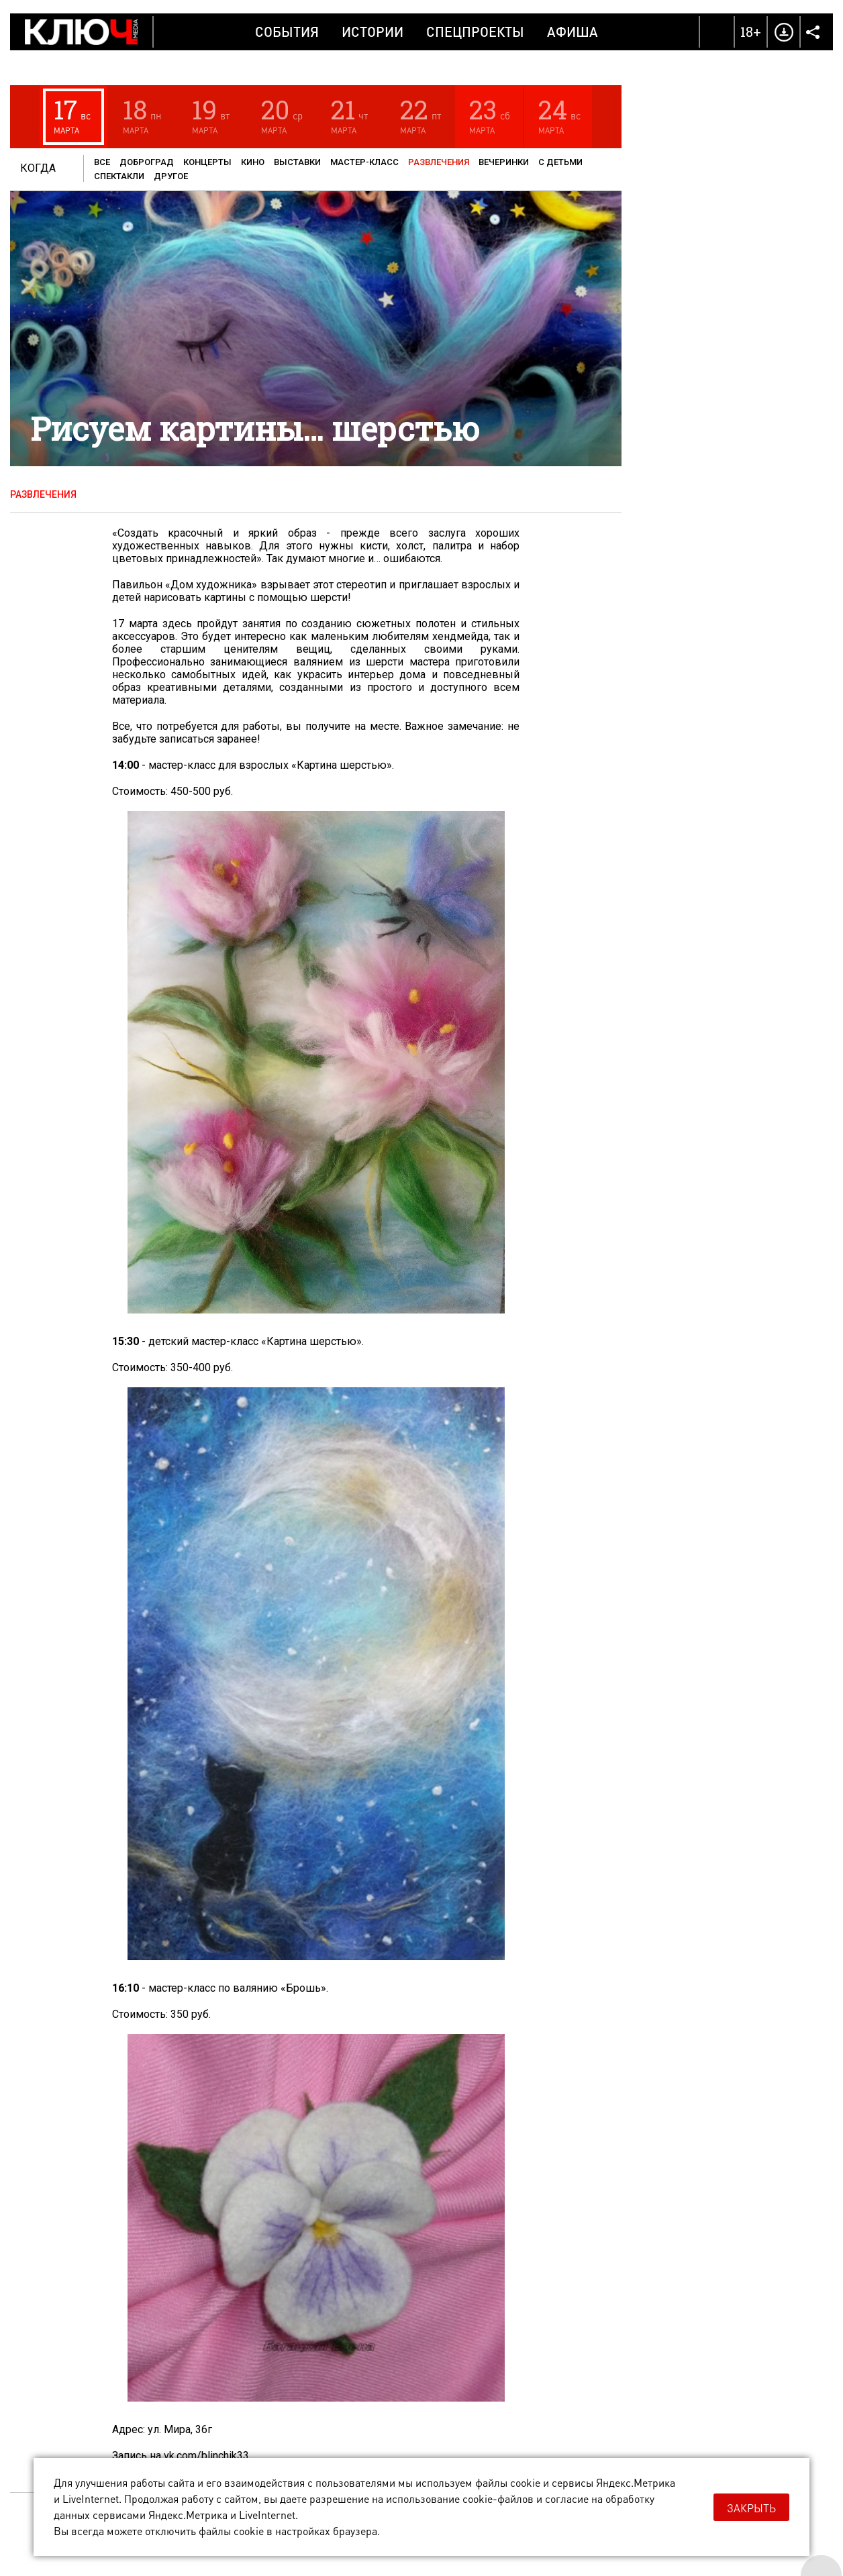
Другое (171, 176)
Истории (372, 31)
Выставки (297, 162)
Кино (252, 162)
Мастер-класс (364, 162)
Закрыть (751, 2508)
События (287, 31)
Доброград (146, 162)
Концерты (207, 162)
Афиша (572, 31)
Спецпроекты (475, 31)
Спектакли (119, 176)
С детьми (560, 162)
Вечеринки (504, 162)
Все (102, 162)
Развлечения (438, 162)
